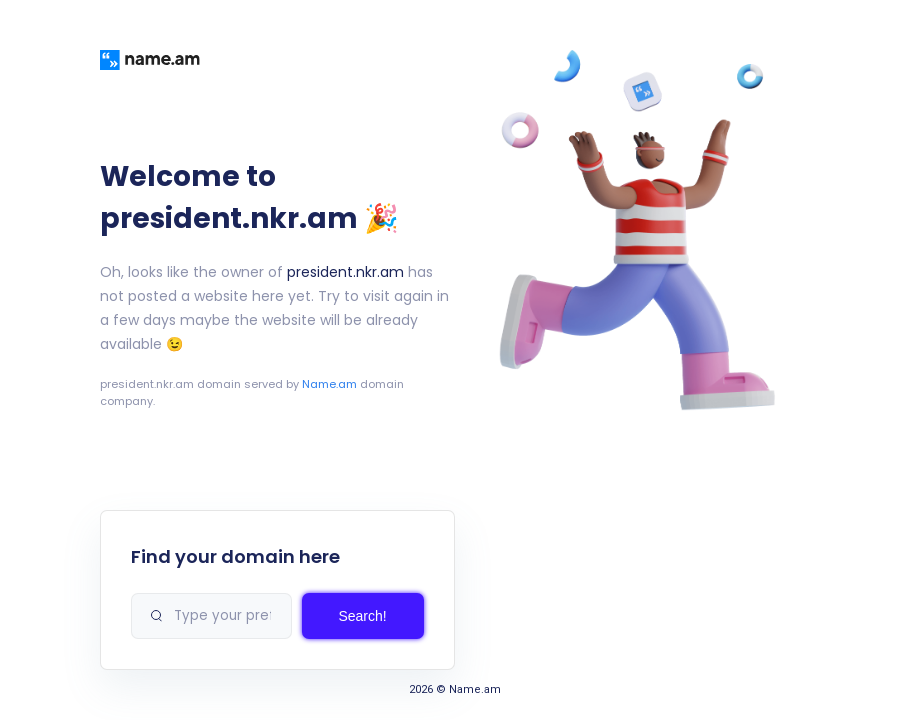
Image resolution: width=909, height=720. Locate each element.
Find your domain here (235, 556)
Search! (362, 616)
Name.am (329, 384)
